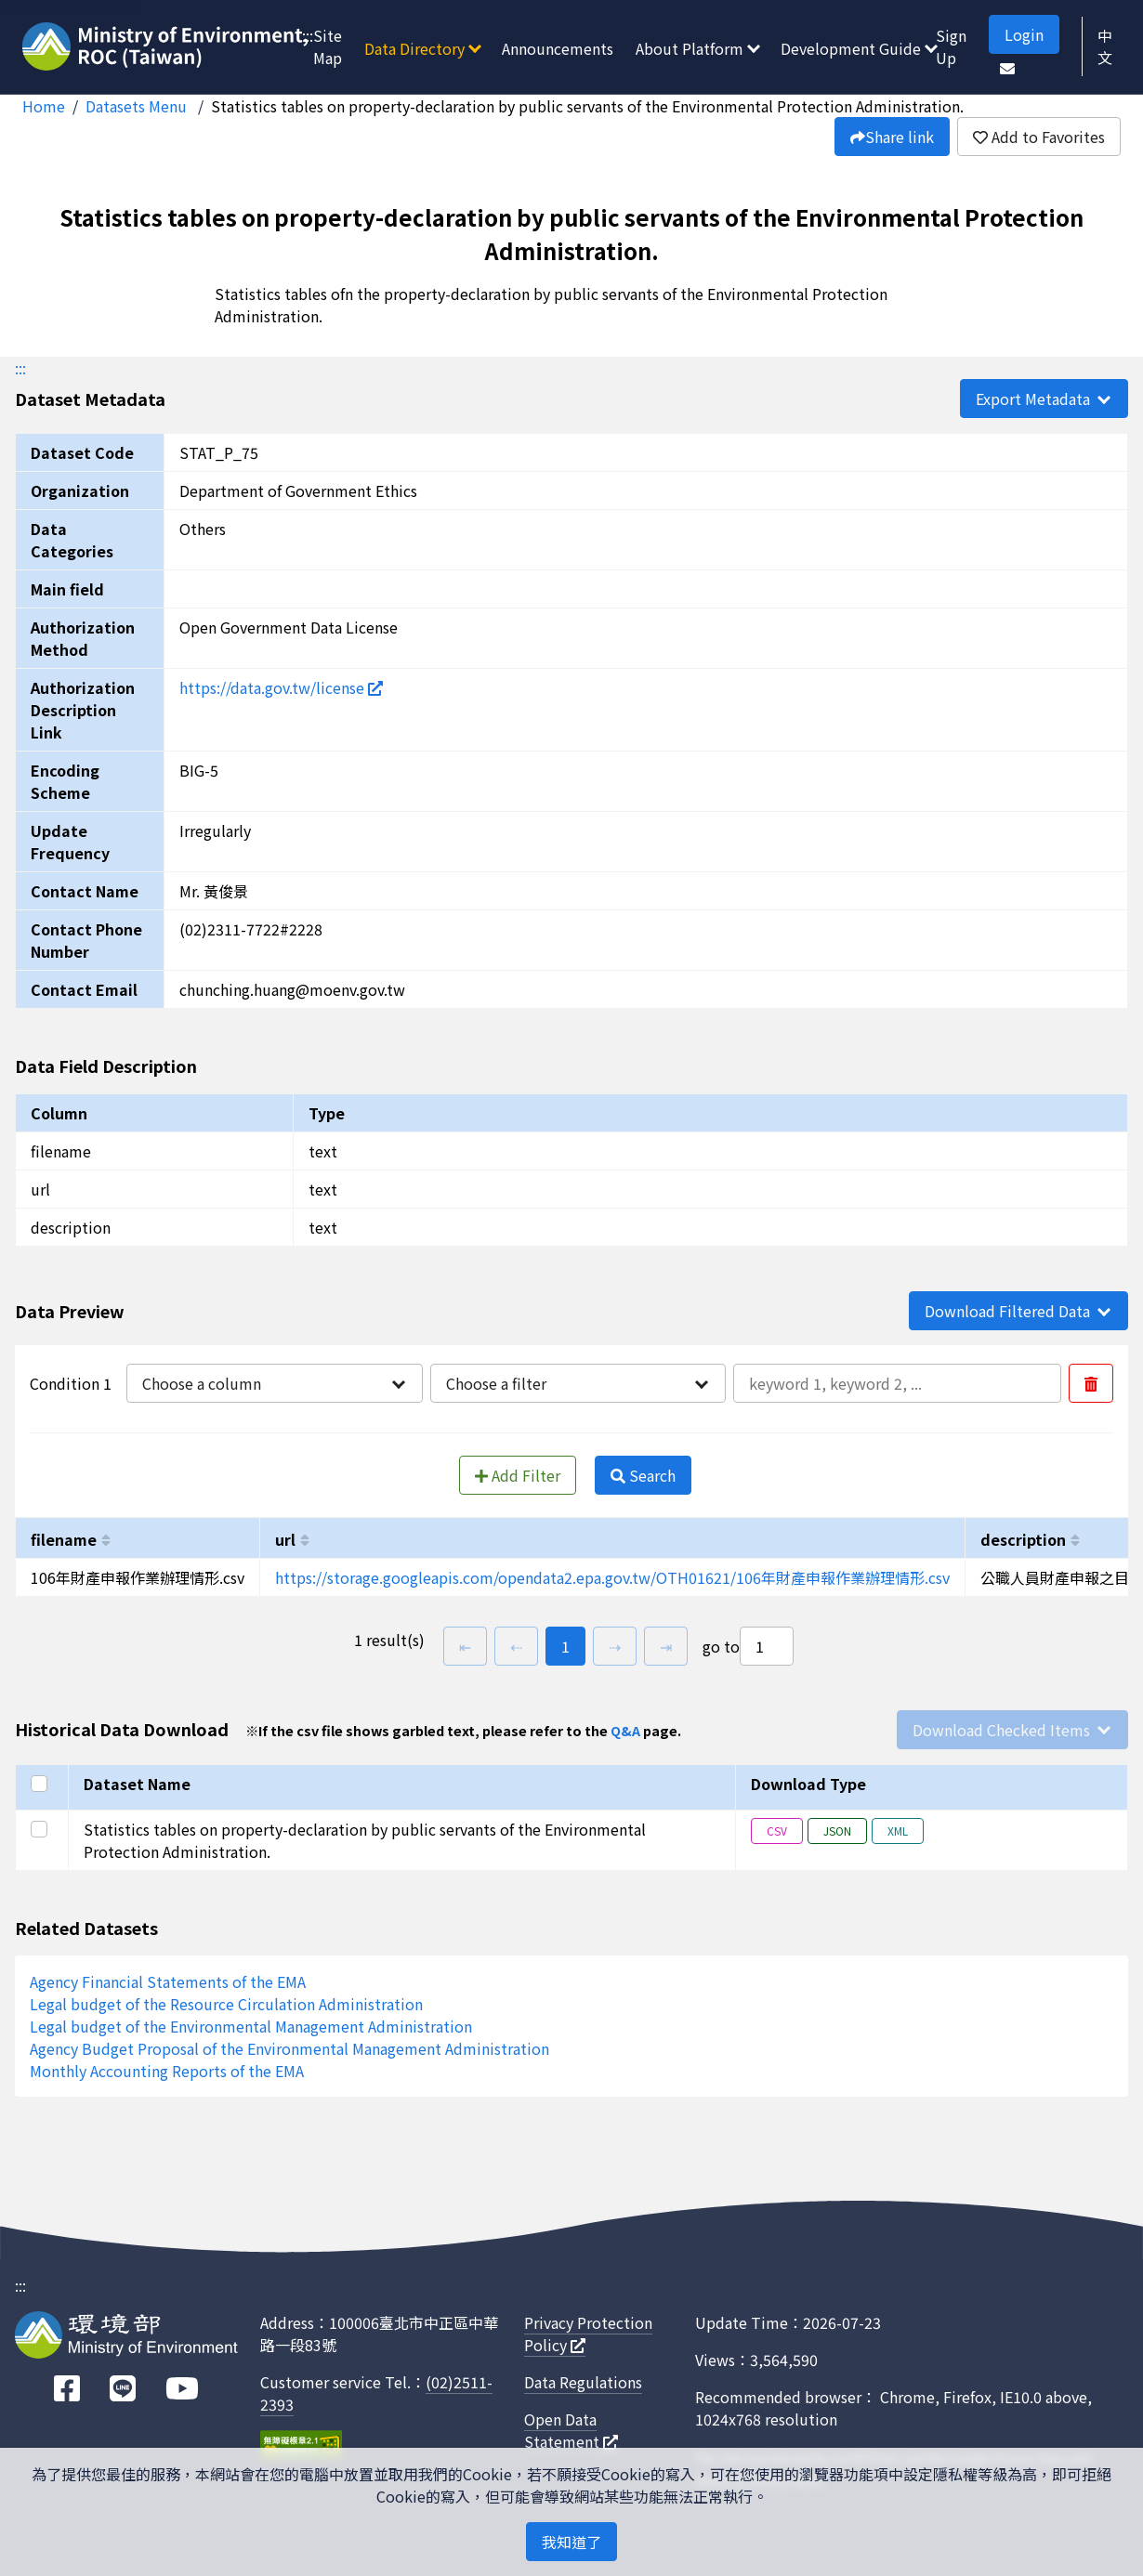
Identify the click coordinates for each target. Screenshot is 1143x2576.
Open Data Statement (571, 2430)
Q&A (625, 1730)
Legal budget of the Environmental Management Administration (251, 2026)
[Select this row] (42, 1829)
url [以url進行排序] (285, 1539)
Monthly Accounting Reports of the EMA (167, 2070)
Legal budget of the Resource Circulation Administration (226, 2004)
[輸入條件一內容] (897, 1383)
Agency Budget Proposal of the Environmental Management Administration (289, 2048)
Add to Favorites (1039, 136)
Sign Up (951, 46)
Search (643, 1475)
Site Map (327, 46)
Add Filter (517, 1475)
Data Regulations (583, 2382)
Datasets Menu (137, 106)
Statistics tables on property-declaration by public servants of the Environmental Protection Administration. (587, 106)
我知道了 (571, 2541)
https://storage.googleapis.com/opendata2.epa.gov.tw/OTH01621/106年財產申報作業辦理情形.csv (612, 1577)
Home (43, 106)
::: (307, 35)
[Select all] (42, 1783)
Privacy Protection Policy (588, 2333)
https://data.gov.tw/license (281, 687)
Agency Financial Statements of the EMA (168, 1981)
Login (1024, 34)
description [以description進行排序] (1023, 1539)
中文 (1104, 46)
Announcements (557, 48)
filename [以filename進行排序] (64, 1539)
